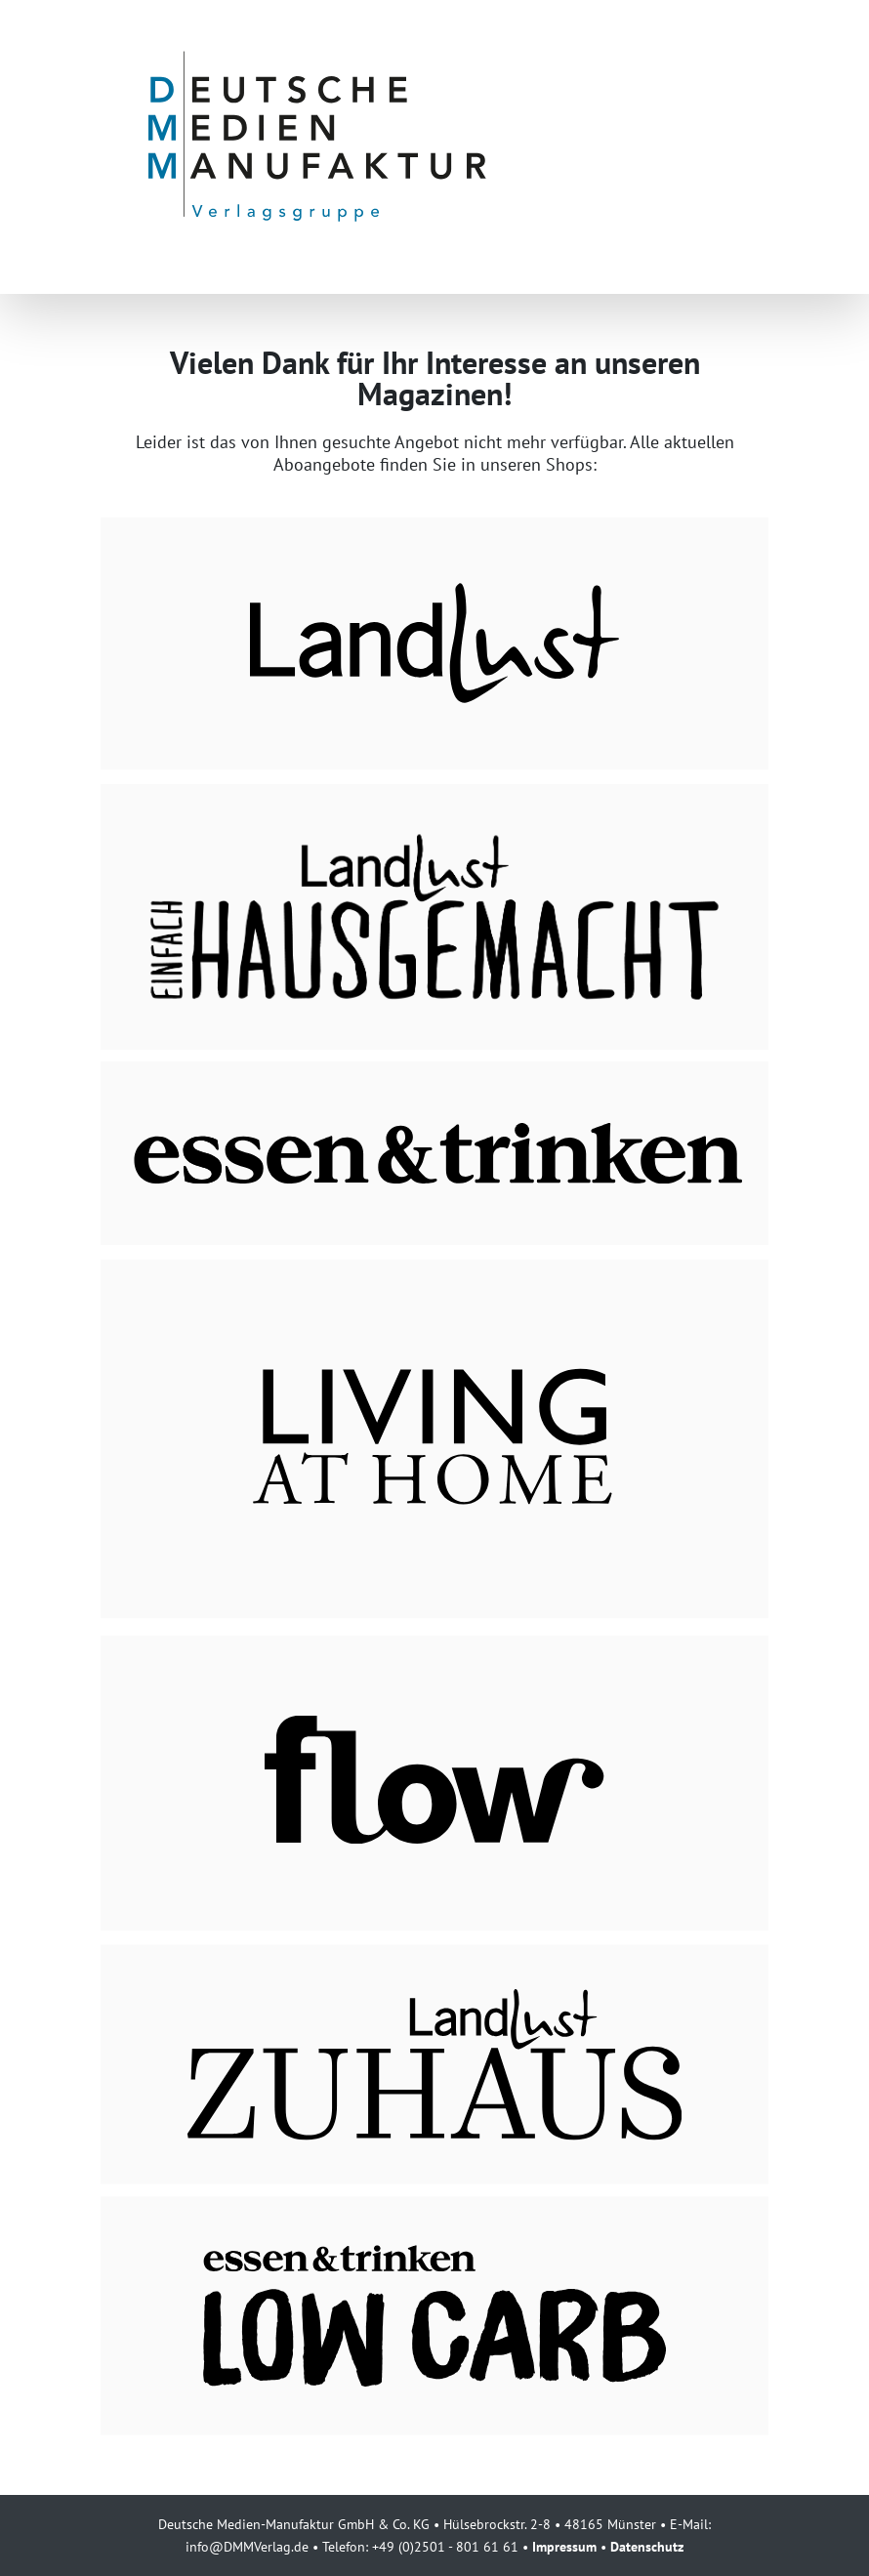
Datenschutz (646, 2546)
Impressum (564, 2546)
